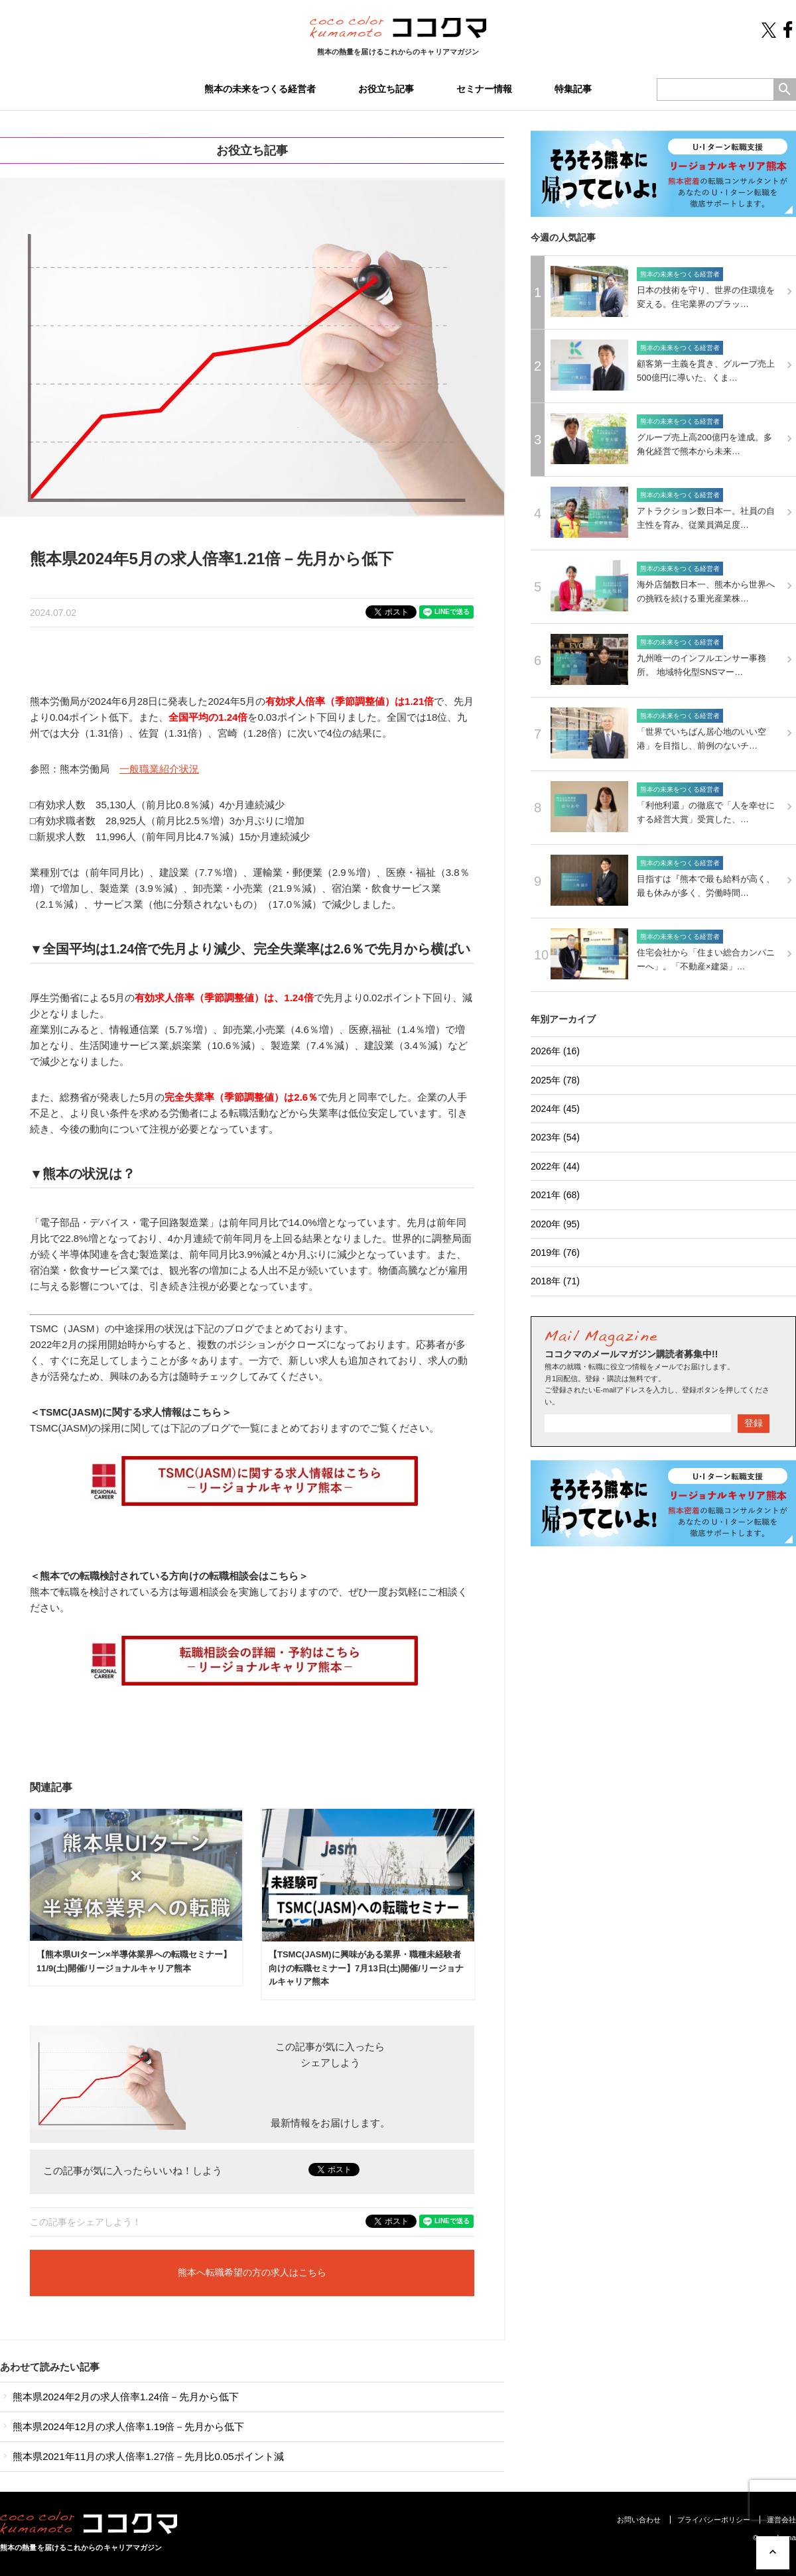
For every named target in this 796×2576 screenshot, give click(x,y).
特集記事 (573, 89)
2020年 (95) (555, 1224)
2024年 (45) (555, 1108)
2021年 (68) (555, 1195)
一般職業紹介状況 (159, 768)
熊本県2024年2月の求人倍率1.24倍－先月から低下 (119, 2396)
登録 (753, 1423)
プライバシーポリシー (713, 2520)
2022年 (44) (555, 1166)
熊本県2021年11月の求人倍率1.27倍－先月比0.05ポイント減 (142, 2456)
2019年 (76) (555, 1252)
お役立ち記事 (386, 89)
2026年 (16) (555, 1051)
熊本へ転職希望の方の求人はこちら (252, 2273)
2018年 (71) (555, 1281)
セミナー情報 (484, 89)
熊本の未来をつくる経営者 (260, 89)
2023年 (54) (555, 1137)
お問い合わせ (639, 2520)
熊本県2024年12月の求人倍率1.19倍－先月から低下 (122, 2426)
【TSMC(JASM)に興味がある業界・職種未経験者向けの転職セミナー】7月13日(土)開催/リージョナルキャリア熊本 (366, 1968)
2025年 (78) (555, 1080)
